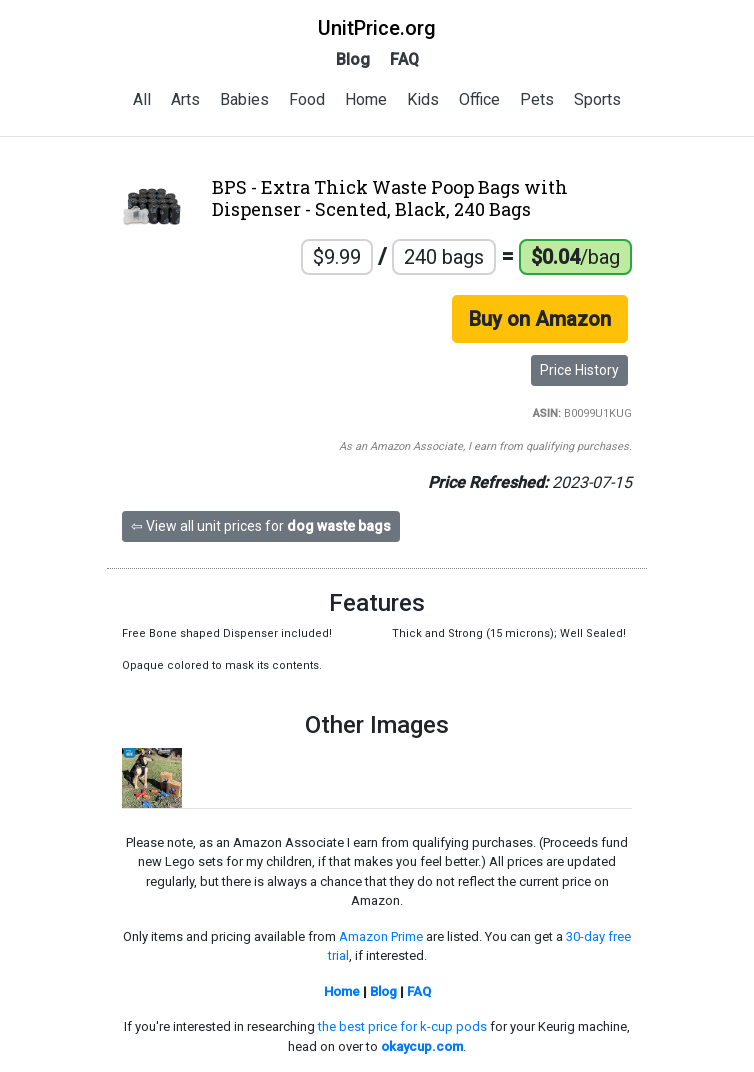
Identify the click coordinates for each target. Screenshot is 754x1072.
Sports (597, 99)
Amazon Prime (381, 936)
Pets (537, 99)
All (142, 99)
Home (366, 99)
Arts (185, 99)
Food (307, 99)
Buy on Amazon (540, 319)
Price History (579, 370)
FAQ (404, 59)
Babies (244, 99)
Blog (353, 59)
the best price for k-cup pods (402, 1026)
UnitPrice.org (377, 28)
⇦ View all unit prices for (261, 526)
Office (479, 99)
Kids (423, 99)
